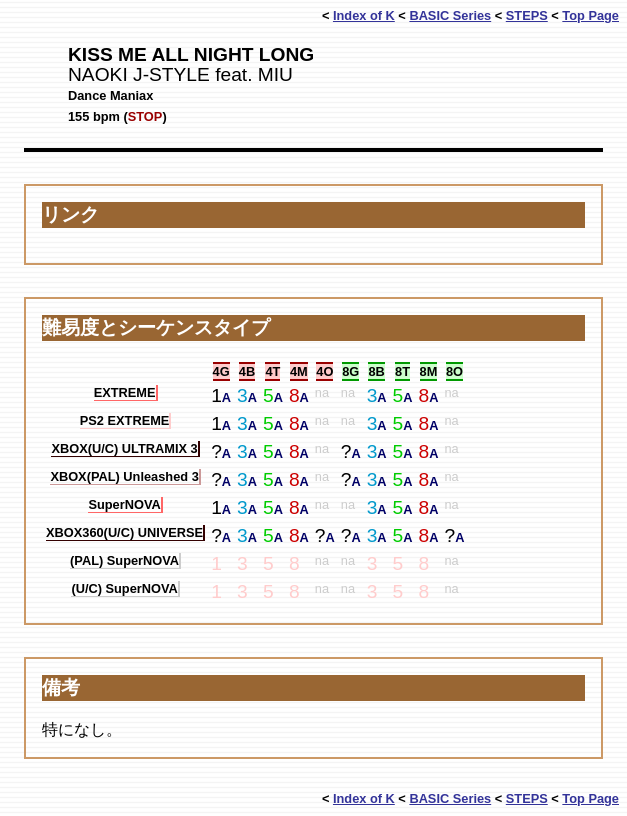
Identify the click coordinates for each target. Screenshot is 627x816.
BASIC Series (450, 15)
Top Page (590, 15)
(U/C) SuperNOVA (124, 588)
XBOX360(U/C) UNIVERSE (124, 532)
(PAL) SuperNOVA (124, 560)
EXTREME (125, 392)
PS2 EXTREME (125, 420)
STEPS (527, 15)
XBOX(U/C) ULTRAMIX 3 (124, 448)
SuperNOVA (124, 504)
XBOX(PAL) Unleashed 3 (124, 476)
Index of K (364, 15)
